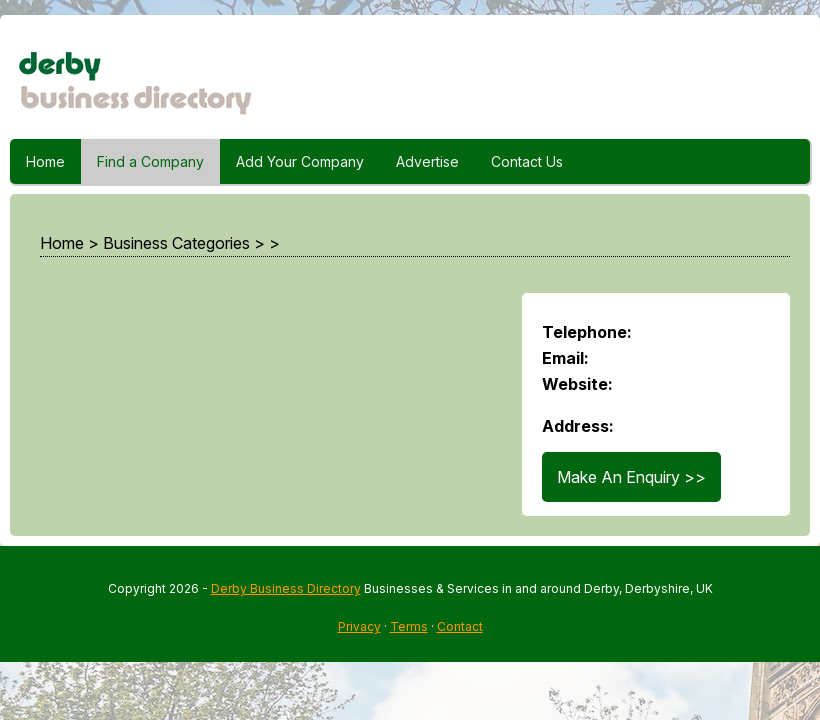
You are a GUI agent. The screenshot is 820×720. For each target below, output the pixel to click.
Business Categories (176, 243)
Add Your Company (300, 161)
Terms (409, 626)
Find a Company (150, 161)
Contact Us (527, 161)
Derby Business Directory (286, 588)
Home (45, 161)
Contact (460, 626)
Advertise (427, 161)
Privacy (359, 626)
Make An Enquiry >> (631, 477)
